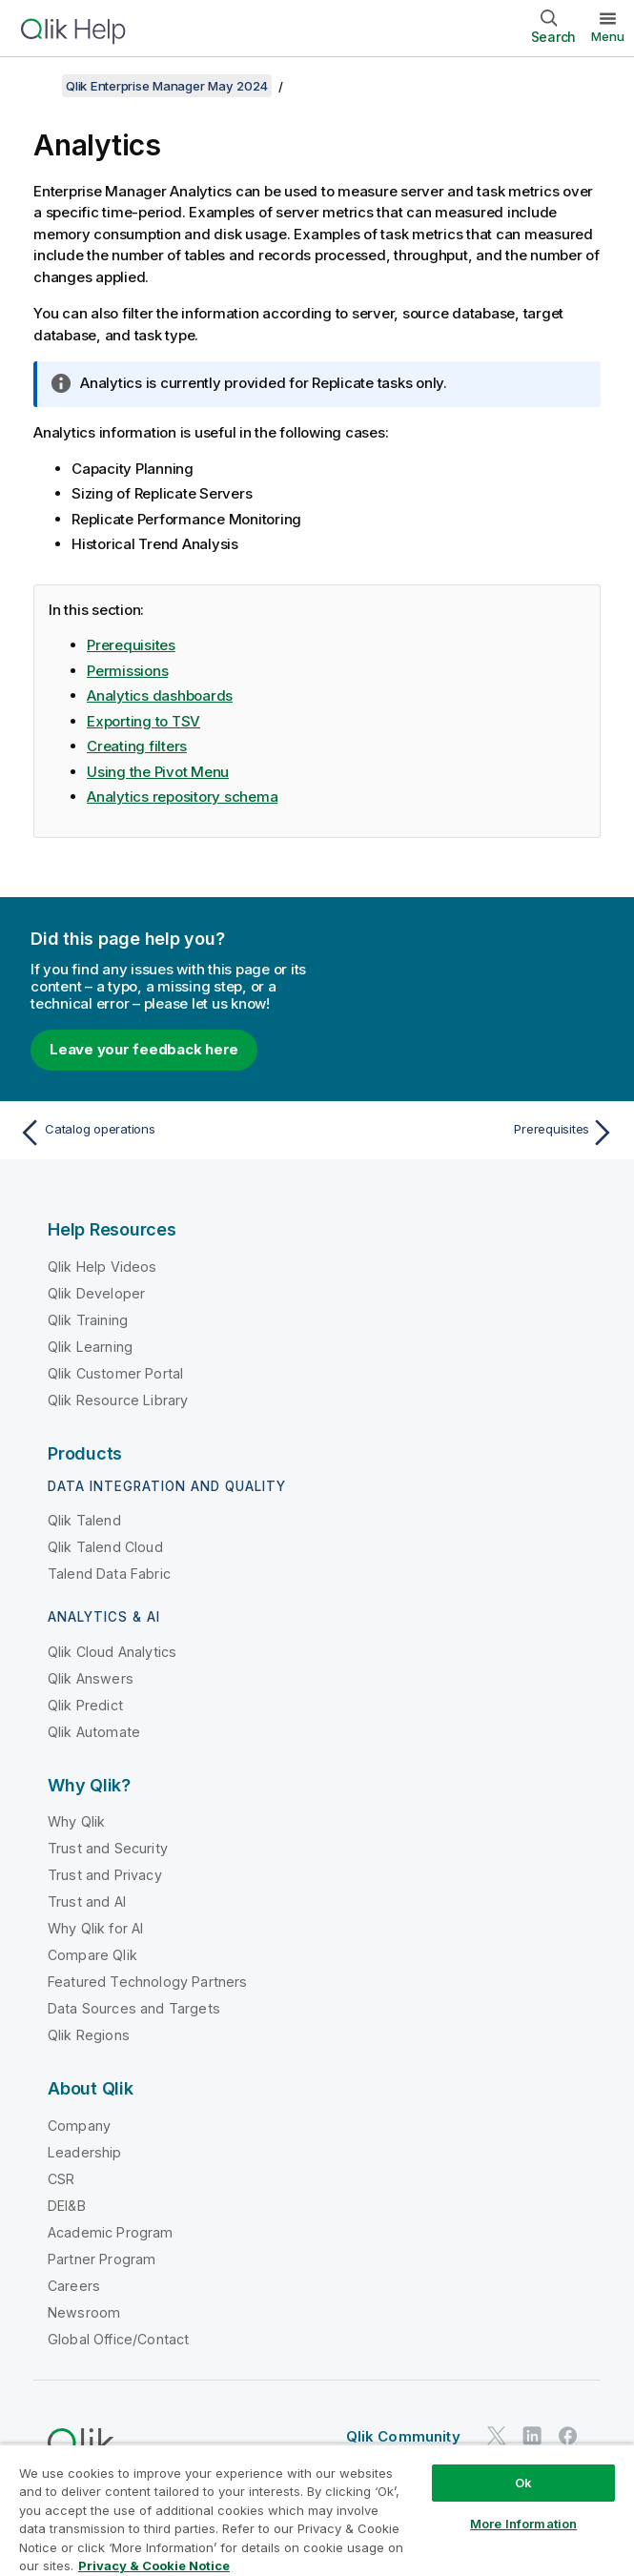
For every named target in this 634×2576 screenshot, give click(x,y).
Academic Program (111, 2232)
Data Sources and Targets (134, 2008)
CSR (61, 2179)
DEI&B (67, 2206)
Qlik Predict (85, 1705)
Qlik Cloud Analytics (112, 1652)
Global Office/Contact (118, 2339)
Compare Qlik (92, 1955)
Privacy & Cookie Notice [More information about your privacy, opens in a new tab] (154, 2565)
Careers (74, 2286)
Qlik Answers (90, 1678)
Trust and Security (108, 1848)
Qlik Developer (96, 1293)
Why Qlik (76, 1821)
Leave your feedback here (144, 1049)
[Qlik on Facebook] (568, 2436)
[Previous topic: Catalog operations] (162, 1132)
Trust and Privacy (105, 1875)
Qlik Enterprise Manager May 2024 (167, 85)
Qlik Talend (84, 1520)
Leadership (85, 2152)
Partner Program (101, 2259)
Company (79, 2125)
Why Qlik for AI (95, 1928)
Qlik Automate (94, 1732)
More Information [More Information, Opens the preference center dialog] (523, 2523)
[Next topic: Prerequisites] (471, 1132)
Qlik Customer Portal (115, 1373)
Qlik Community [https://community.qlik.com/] (403, 2436)
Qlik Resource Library (118, 1400)
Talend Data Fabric (109, 1573)
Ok (523, 2482)
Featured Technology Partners (147, 1981)
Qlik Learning (90, 1347)
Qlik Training (88, 1320)
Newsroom (84, 2312)
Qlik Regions (89, 2035)
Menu (607, 36)
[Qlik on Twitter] (496, 2436)
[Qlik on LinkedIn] (532, 2436)
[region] (317, 2509)
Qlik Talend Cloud (105, 1547)
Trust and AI (87, 1901)
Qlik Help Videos (102, 1266)
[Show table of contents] (38, 86)
